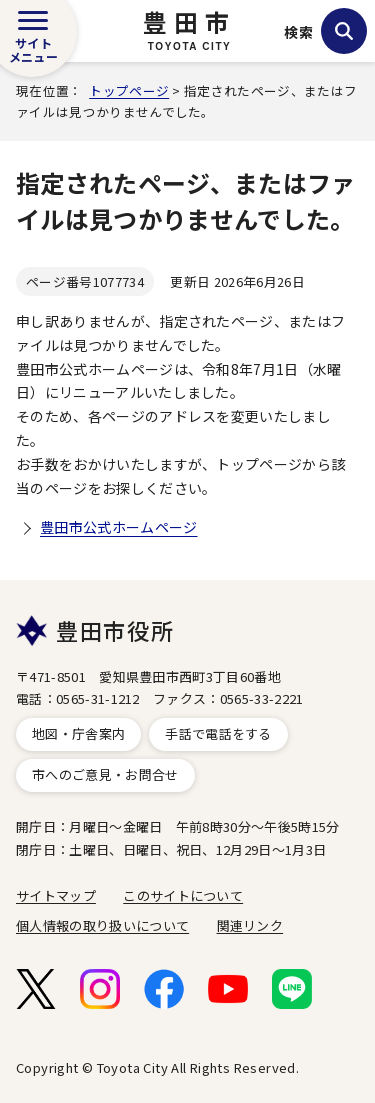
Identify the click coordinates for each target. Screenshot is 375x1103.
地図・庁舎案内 (78, 733)
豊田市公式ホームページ (119, 527)
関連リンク (250, 925)
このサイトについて (183, 895)
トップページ (129, 90)
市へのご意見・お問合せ (105, 774)
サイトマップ (56, 895)
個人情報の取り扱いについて (102, 925)
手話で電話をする (218, 733)
